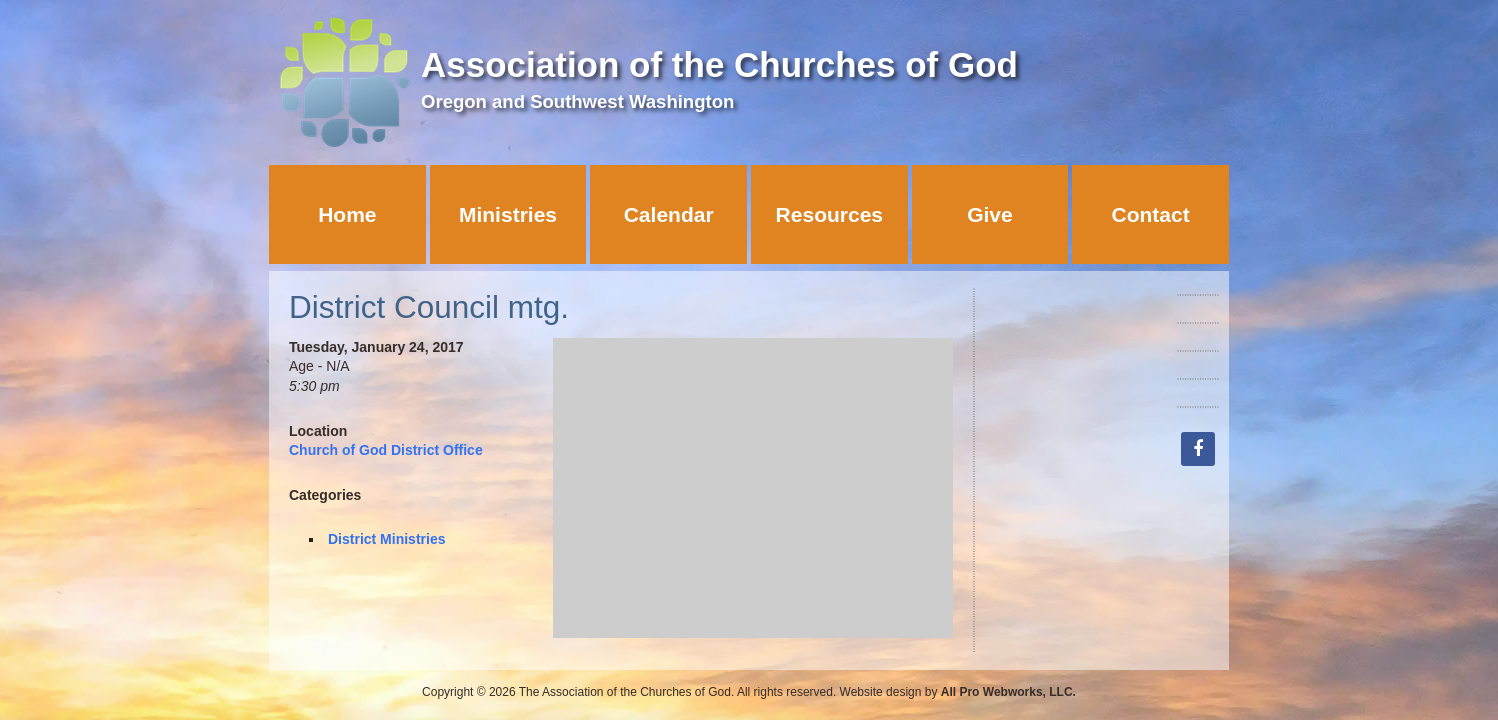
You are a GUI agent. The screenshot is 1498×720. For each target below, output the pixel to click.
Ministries (508, 214)
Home (347, 214)
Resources (829, 214)
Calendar (669, 214)
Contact (1151, 214)
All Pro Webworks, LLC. (1008, 692)
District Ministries (386, 539)
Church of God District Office (386, 450)
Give (990, 214)
